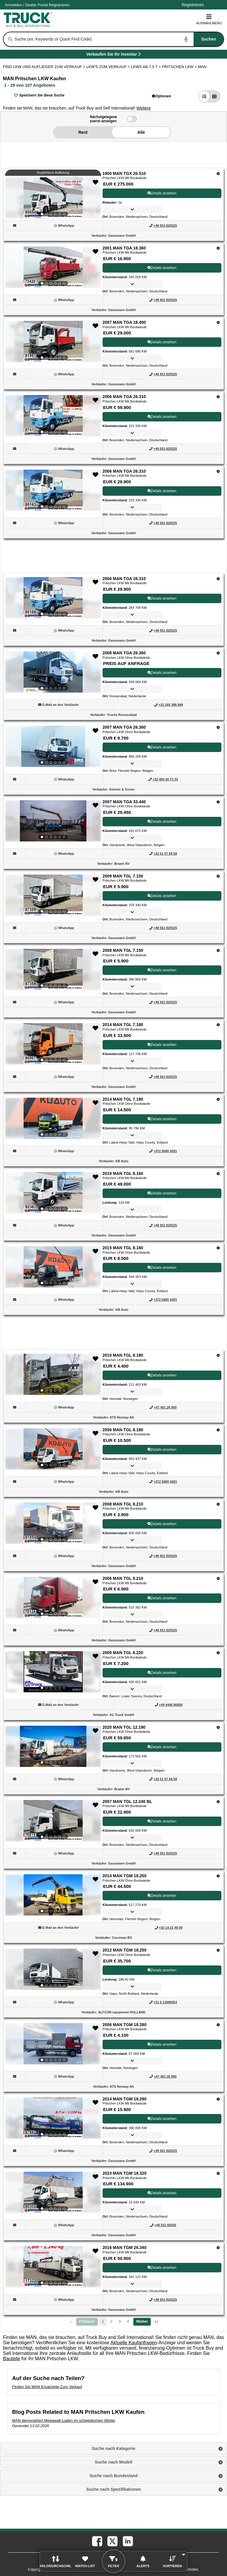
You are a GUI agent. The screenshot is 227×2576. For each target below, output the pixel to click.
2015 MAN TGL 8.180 (123, 1247)
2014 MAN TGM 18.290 (125, 2099)
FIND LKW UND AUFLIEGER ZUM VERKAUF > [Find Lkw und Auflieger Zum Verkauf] (44, 67)
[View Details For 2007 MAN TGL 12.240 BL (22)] (53, 1820)
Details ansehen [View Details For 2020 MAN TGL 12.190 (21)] (161, 1747)
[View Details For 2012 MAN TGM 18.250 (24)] (53, 1969)
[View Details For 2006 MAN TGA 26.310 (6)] (53, 598)
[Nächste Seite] (142, 2322)
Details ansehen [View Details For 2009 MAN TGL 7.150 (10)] (161, 896)
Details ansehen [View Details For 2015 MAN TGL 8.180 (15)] (161, 1268)
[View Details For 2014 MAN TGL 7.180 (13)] (53, 1118)
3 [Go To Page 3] (120, 2322)
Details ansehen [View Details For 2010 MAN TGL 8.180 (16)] (161, 1375)
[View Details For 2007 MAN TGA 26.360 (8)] (53, 746)
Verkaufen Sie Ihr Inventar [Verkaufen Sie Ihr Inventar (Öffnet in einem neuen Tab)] (127, 55)
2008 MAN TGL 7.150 (123, 950)
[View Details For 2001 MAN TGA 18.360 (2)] (53, 267)
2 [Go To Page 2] (111, 2322)
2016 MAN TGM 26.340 (125, 2247)
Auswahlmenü (209, 19)
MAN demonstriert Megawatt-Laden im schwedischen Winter (63, 2420)
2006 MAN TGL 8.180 (123, 1429)
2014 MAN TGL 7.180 (123, 1024)
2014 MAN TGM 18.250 (125, 1875)
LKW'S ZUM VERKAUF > (108, 67)
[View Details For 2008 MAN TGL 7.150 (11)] (53, 969)
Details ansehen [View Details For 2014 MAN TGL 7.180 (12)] (161, 1045)
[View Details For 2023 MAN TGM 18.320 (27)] (53, 2192)
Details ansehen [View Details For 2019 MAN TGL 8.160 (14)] (161, 1193)
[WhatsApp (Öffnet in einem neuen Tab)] (66, 225)
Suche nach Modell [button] (113, 2462)
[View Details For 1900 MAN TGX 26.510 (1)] (53, 198)
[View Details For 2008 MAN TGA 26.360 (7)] (53, 672)
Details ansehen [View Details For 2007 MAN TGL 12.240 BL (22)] (161, 1821)
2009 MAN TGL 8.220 (123, 1652)
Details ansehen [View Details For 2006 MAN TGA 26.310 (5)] (161, 491)
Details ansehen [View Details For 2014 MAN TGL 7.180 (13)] (161, 1119)
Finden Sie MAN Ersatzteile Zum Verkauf (47, 2387)
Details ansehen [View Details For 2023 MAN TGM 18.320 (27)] (161, 2193)
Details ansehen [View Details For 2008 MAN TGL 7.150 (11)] (161, 970)
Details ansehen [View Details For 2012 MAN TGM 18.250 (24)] (161, 1970)
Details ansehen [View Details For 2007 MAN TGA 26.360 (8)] (161, 747)
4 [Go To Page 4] (128, 2322)
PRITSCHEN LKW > (180, 67)
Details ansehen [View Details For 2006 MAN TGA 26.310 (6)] (161, 598)
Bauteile (11, 2358)
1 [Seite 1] (103, 2322)
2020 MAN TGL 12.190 (124, 1727)
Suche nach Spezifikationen (113, 2489)
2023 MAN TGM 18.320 (125, 2173)
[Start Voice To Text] (186, 39)
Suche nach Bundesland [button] (114, 2475)
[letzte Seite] (156, 2322)
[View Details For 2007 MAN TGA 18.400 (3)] (53, 341)
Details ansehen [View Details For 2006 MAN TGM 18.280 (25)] (161, 2044)
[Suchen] (10, 39)
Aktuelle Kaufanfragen (134, 2342)
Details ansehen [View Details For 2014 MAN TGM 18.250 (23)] (161, 1896)
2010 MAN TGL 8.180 (123, 1355)
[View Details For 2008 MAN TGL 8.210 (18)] (53, 1523)
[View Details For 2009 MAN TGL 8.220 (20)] (53, 1672)
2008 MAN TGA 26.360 (124, 653)
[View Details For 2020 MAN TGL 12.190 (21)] (53, 1746)
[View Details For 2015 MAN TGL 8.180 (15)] (53, 1267)
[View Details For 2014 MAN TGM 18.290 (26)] (53, 2118)
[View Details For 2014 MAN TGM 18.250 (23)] (53, 1895)
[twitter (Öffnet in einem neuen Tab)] (112, 2541)
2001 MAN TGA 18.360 (124, 248)
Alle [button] (141, 132)
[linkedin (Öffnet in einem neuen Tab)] (127, 2541)
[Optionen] (218, 173)
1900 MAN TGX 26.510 (124, 173)
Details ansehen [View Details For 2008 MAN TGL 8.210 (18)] (161, 1524)
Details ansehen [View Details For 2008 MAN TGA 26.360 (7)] (161, 673)
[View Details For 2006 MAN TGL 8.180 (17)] (53, 1449)
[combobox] (118, 39)
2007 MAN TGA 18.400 (124, 322)
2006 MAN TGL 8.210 (123, 1578)
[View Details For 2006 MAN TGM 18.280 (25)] (53, 2044)
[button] (161, 96)
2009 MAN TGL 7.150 (123, 876)
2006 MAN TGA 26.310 (124, 396)
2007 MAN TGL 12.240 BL (127, 1801)
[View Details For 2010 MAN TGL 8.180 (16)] (53, 1374)
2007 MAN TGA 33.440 (124, 801)
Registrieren (59, 5)
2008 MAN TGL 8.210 (123, 1504)
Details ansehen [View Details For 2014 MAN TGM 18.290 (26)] (161, 2119)
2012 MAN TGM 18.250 (125, 1950)
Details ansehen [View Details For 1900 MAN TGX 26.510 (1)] (161, 193)
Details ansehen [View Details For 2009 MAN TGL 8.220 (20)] (161, 1673)
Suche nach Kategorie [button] (113, 2448)
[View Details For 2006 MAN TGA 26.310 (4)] (53, 416)
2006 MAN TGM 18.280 (125, 2024)
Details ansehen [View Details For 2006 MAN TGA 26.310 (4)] (161, 417)
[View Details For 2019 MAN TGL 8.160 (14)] (53, 1192)
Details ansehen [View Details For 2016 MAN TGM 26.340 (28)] (161, 2268)
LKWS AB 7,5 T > (146, 67)
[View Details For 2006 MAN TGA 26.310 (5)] (53, 490)
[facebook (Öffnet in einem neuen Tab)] (96, 2541)
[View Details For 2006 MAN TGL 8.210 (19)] (53, 1597)
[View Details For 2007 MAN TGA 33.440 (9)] (53, 821)
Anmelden (13, 5)
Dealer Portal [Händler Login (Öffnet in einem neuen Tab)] (36, 5)
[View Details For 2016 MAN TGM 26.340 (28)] (53, 2266)
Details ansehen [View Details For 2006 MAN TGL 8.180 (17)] (161, 1450)
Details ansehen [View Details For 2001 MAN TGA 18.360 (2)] (161, 268)
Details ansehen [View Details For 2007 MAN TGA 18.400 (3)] (161, 342)
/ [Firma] (37, 5)
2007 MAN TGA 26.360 (124, 727)
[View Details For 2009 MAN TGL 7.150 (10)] (53, 895)
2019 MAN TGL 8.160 (123, 1173)
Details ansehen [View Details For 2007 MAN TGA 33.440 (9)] (161, 822)
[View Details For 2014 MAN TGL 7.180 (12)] (53, 1044)
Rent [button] (82, 132)
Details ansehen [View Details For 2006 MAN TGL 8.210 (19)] (161, 1598)
